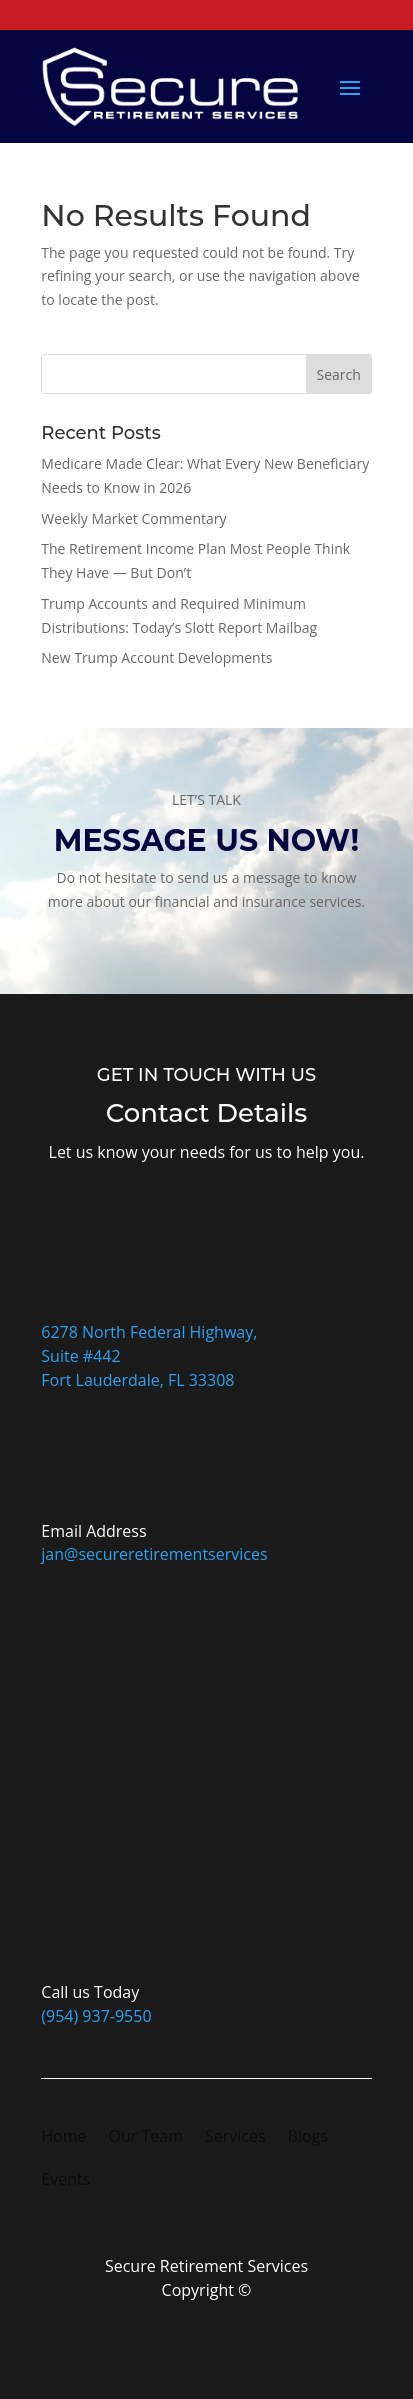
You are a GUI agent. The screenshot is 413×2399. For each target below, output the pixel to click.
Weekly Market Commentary (133, 518)
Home (63, 2138)
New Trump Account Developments (156, 657)
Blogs (308, 2138)
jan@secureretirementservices (154, 1554)
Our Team (146, 2138)
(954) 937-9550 (96, 2016)
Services (235, 2138)
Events (65, 2181)
